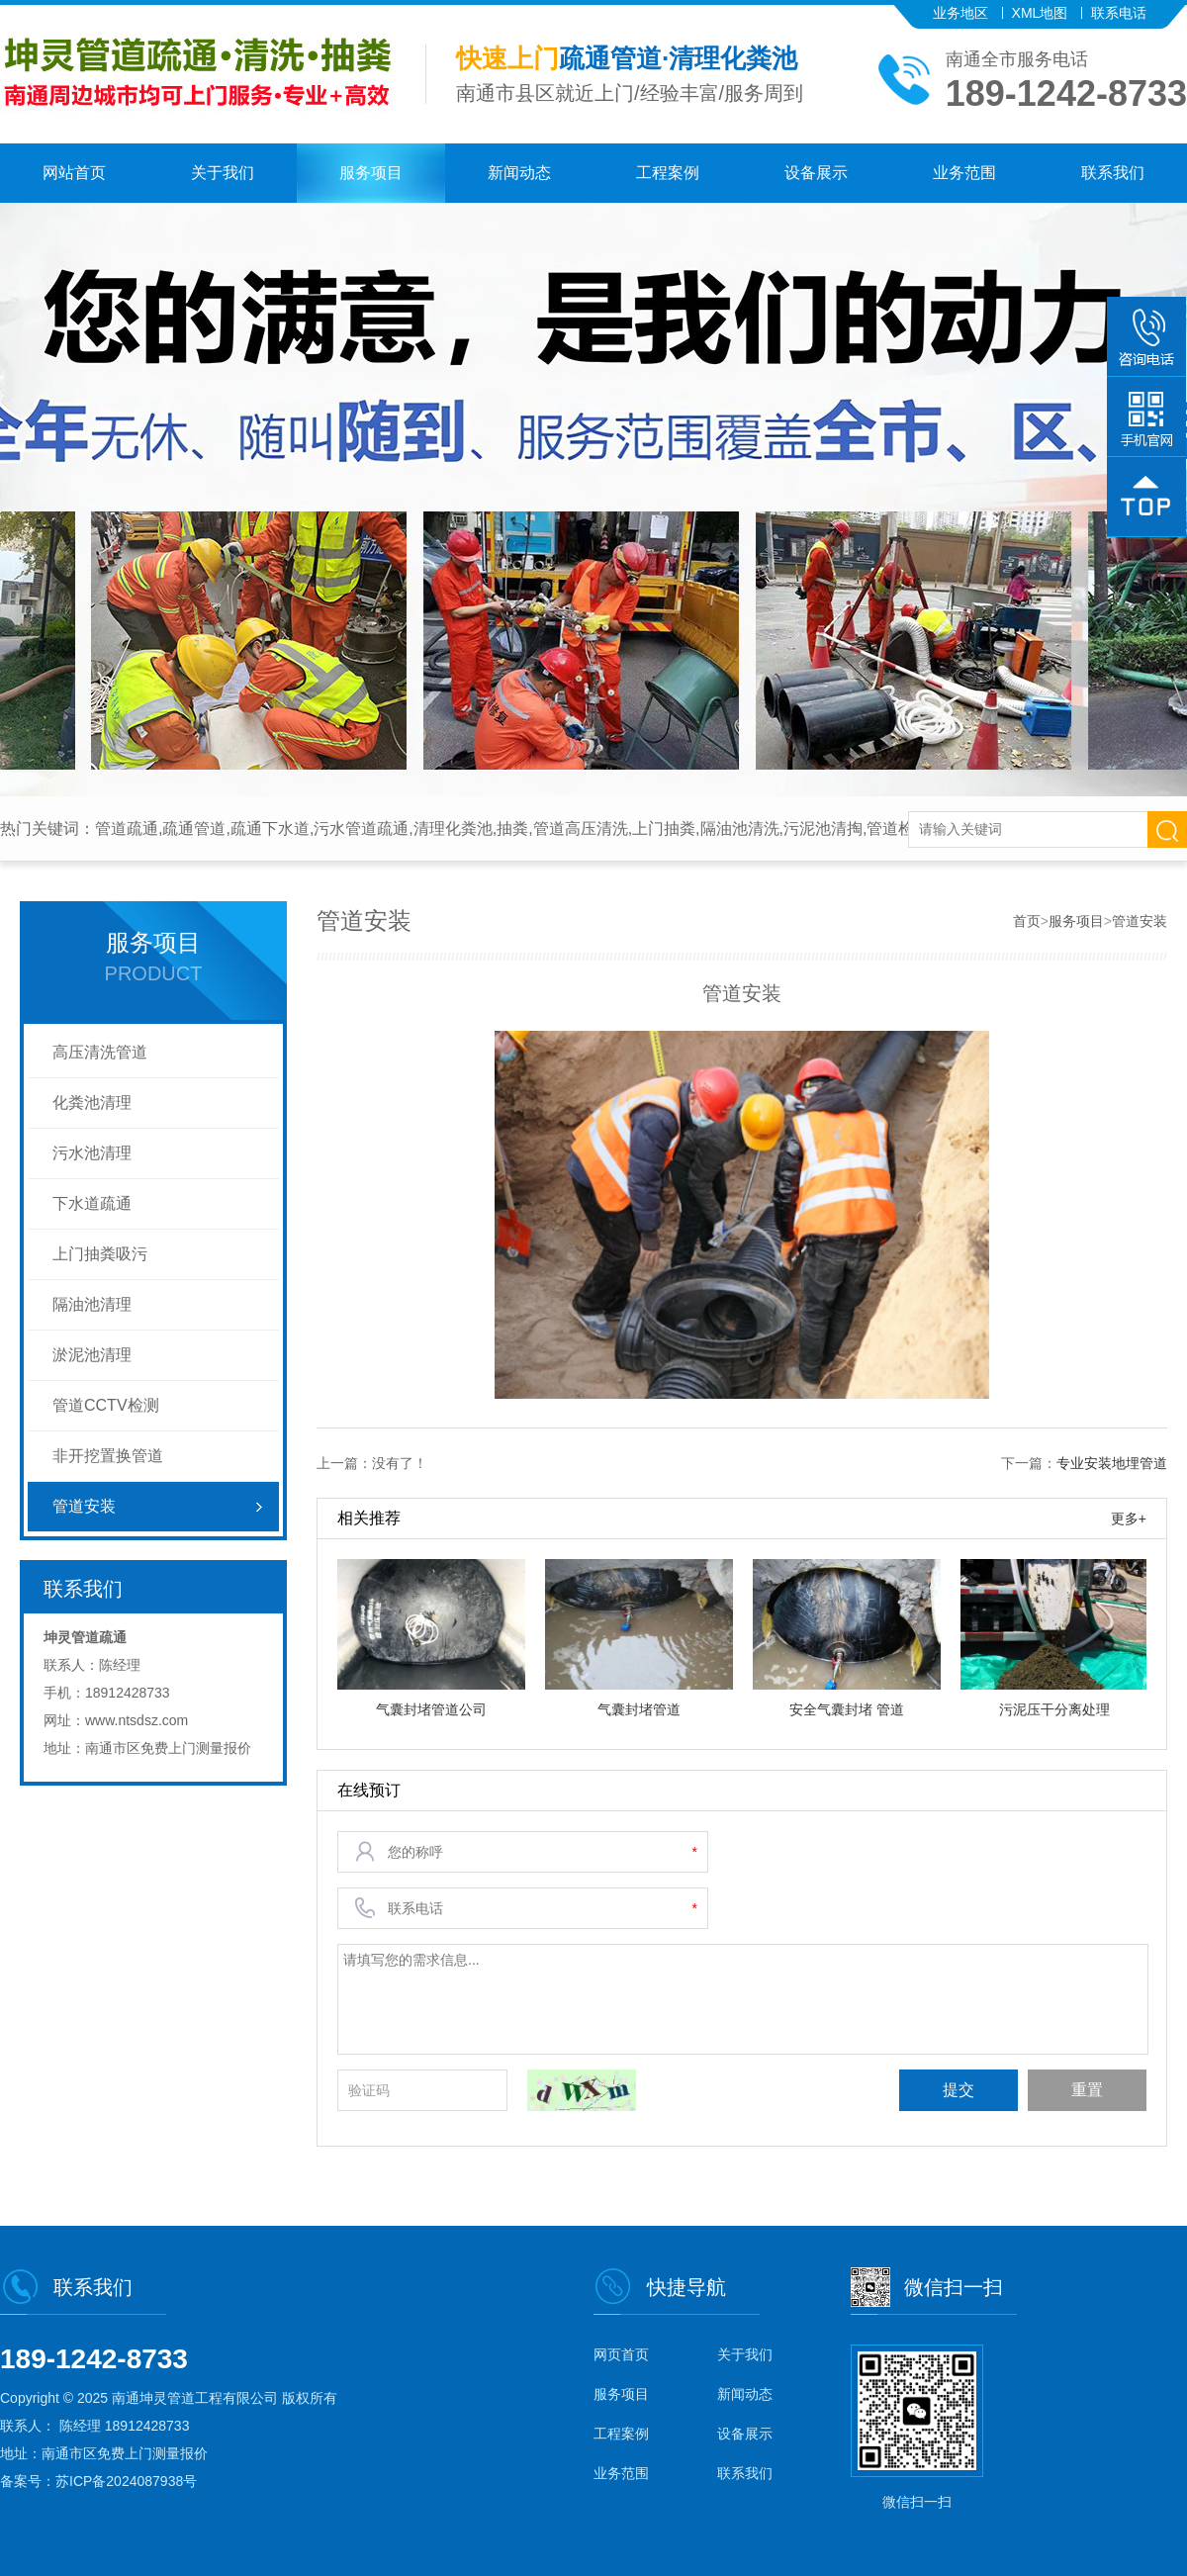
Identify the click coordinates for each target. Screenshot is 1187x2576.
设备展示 (816, 172)
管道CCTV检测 (105, 1405)
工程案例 (667, 172)
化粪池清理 (92, 1102)
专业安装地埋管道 (1111, 1463)
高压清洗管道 (99, 1052)
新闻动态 (519, 172)
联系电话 (1118, 13)
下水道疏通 (92, 1203)
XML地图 (1040, 13)
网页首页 (621, 2354)
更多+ (1128, 1518)
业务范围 (964, 172)
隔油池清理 (92, 1304)
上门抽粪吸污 (99, 1253)
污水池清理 (92, 1153)
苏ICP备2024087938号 (126, 2481)
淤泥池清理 (92, 1354)
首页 (1027, 921)
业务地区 (960, 13)
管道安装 (84, 1506)
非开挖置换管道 (107, 1455)
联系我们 (1112, 172)
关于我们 (222, 172)
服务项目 (371, 172)
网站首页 (74, 172)
